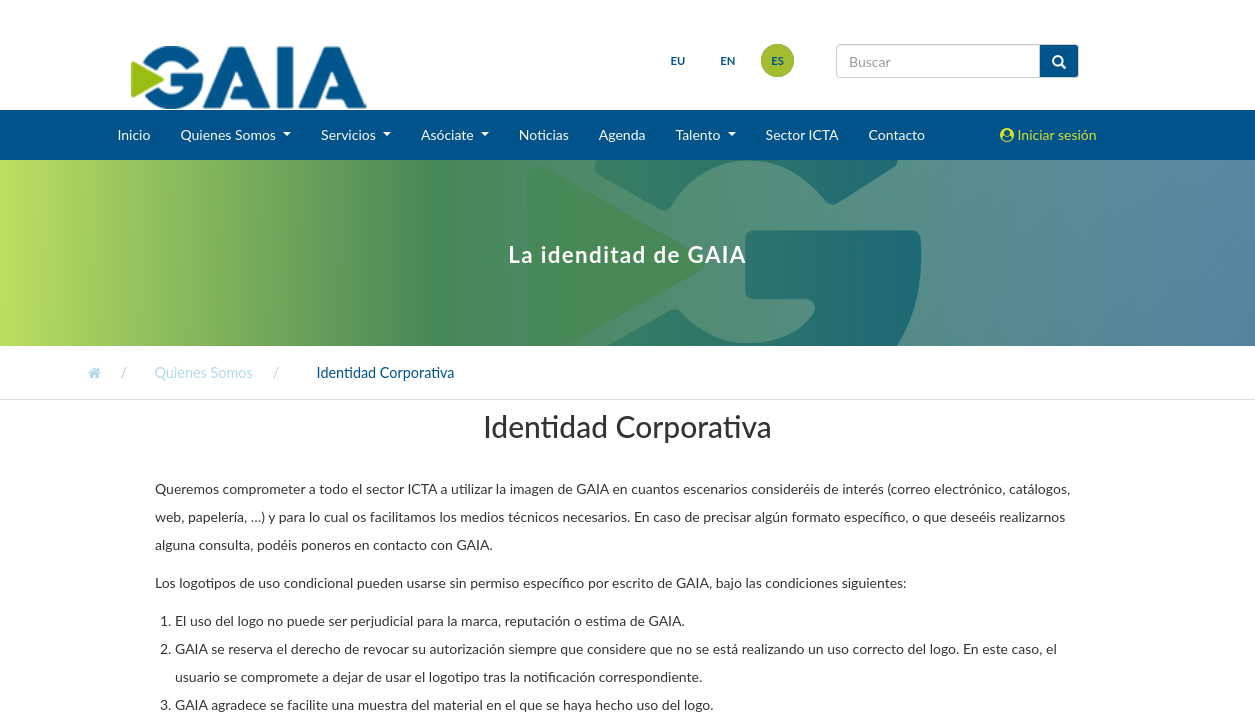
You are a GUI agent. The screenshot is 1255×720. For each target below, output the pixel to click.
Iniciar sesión (1048, 134)
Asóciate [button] (449, 134)
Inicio (133, 134)
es (777, 60)
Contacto (897, 134)
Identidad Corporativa (384, 372)
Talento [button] (699, 134)
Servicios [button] (350, 134)
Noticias (544, 134)
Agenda (622, 134)
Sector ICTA (802, 134)
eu (678, 60)
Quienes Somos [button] (229, 134)
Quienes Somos (202, 372)
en (727, 60)
